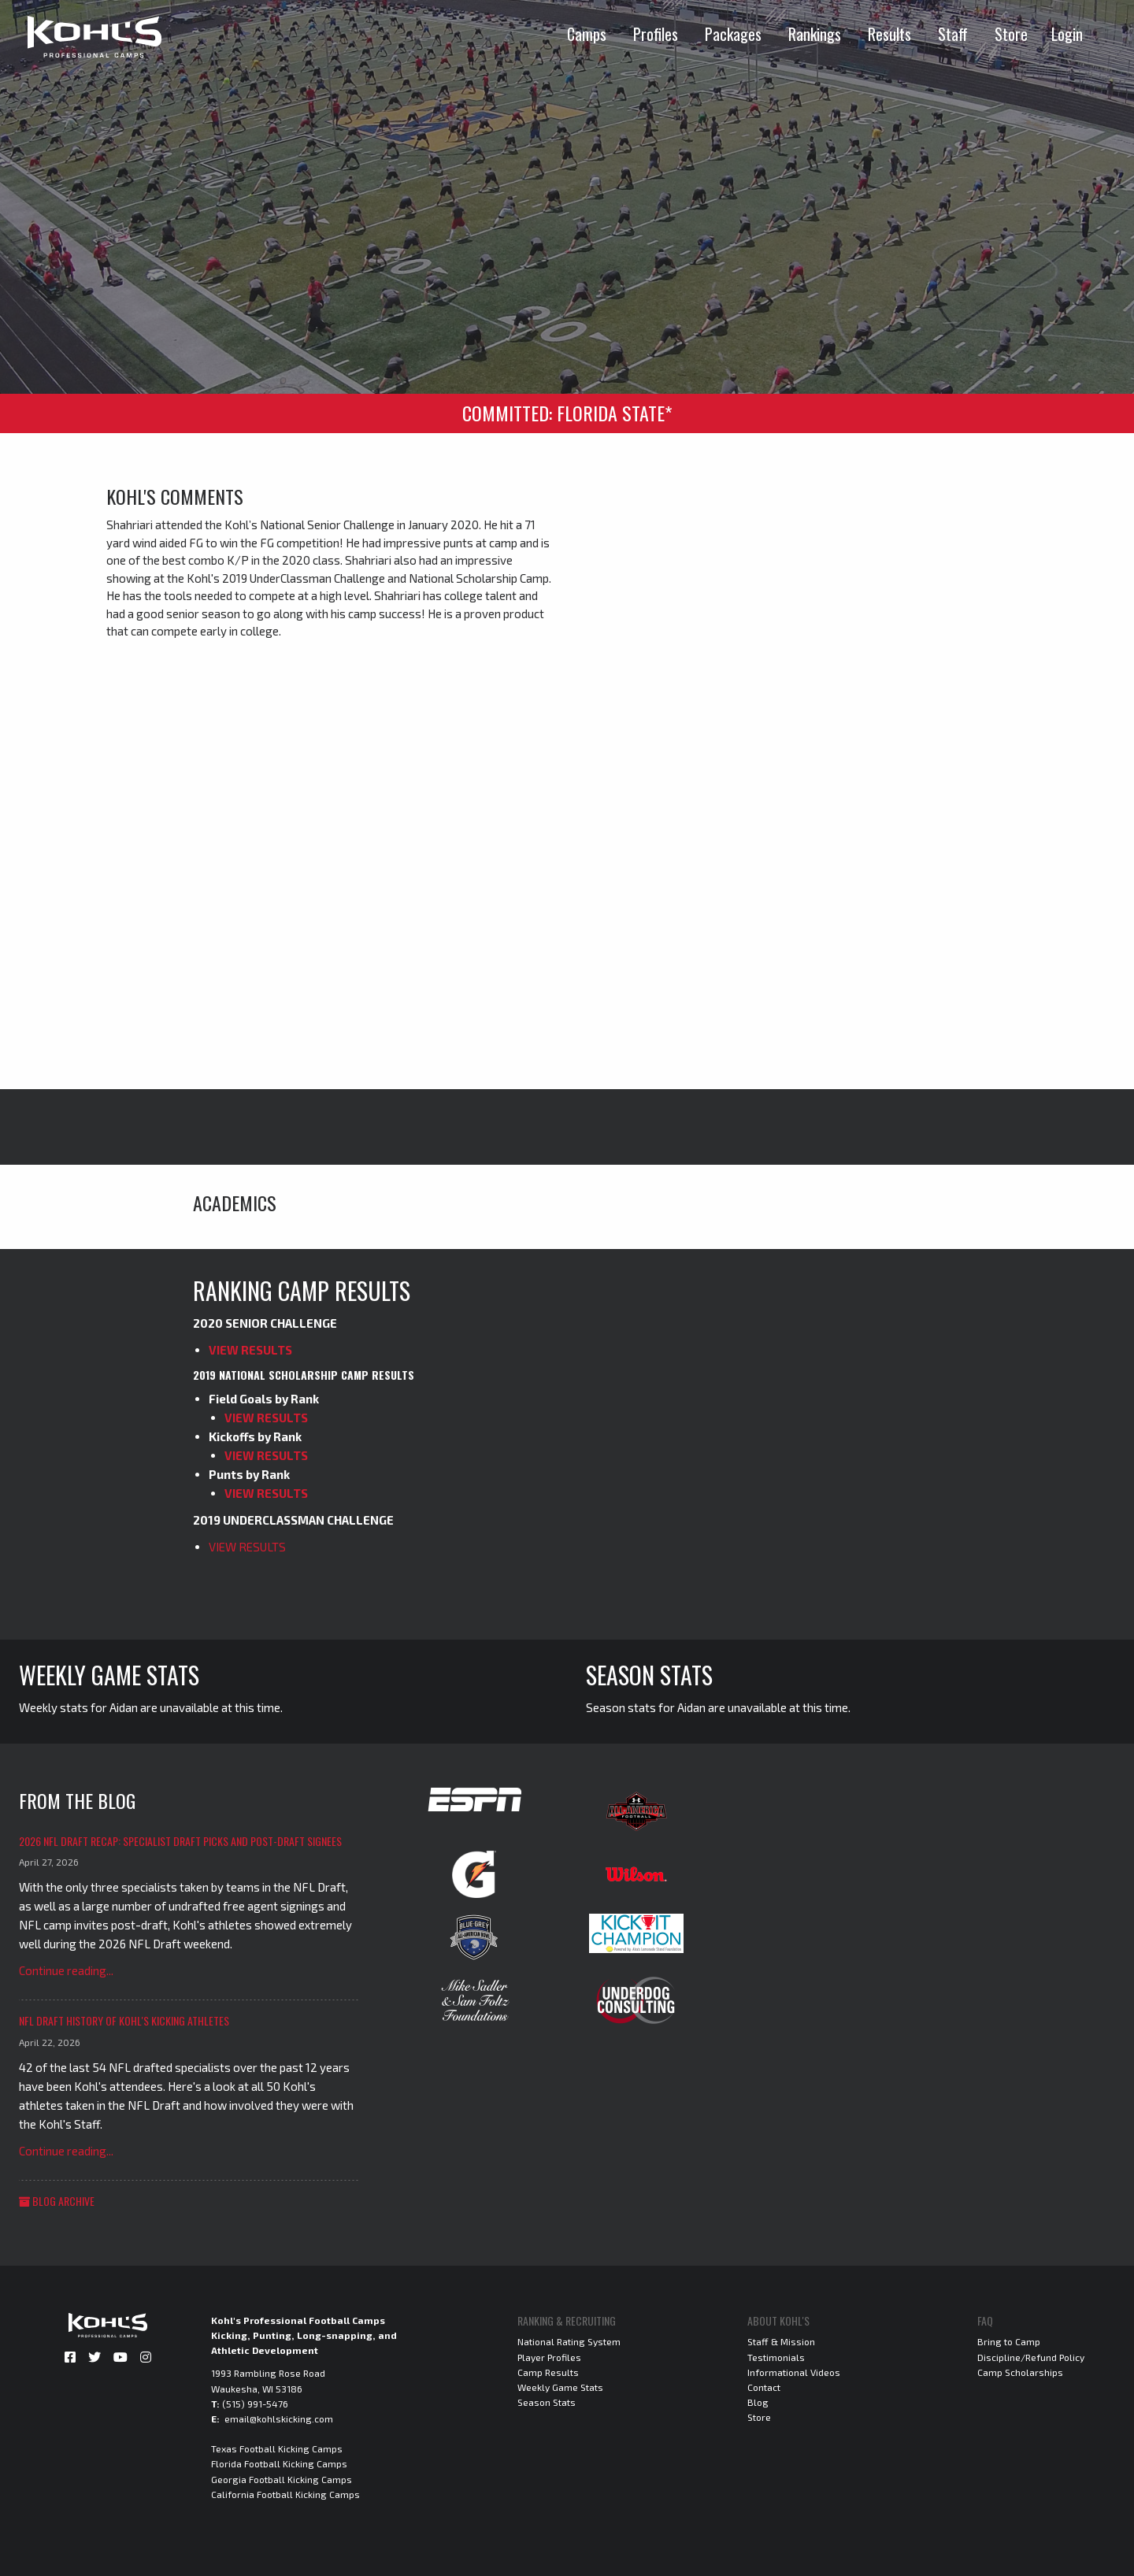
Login (1067, 34)
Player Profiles (549, 2357)
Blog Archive (56, 2200)
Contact (763, 2387)
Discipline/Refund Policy (1030, 2357)
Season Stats (546, 2401)
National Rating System (569, 2341)
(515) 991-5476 (255, 2403)
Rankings (814, 34)
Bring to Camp (1008, 2341)
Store (1011, 34)
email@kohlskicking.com (278, 2418)
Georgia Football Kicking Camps (281, 2479)
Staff (953, 34)
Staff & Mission (781, 2341)
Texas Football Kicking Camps (277, 2448)
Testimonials (776, 2357)
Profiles (655, 34)
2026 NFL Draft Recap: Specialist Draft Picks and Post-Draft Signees (180, 1841)
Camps (586, 34)
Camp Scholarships (1020, 2372)
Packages (733, 34)
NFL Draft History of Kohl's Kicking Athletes (124, 2020)
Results (889, 34)
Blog (758, 2401)
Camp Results (548, 2372)
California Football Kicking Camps (285, 2494)
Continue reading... (66, 1970)
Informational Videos (793, 2372)
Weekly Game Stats (560, 2387)
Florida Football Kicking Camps (279, 2463)
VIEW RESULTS (250, 1350)
